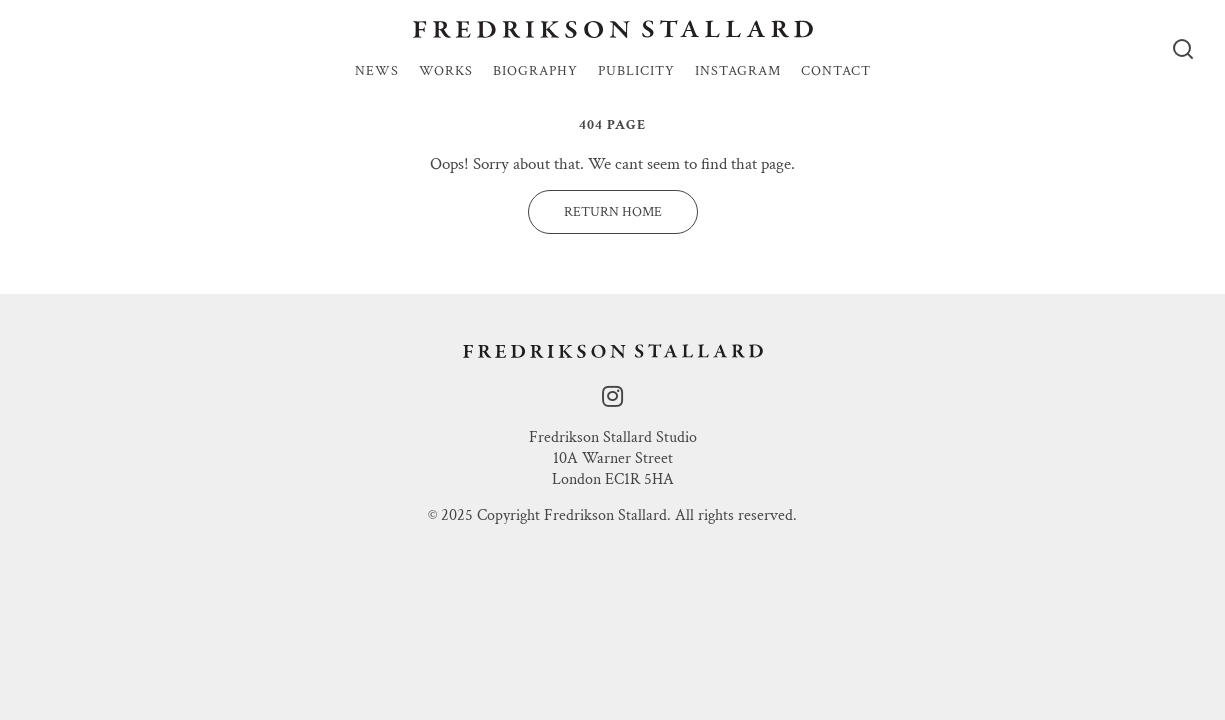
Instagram (738, 72)
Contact (836, 72)
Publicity (636, 72)
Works (446, 72)
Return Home (613, 212)
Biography (535, 72)
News (377, 72)
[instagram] (612, 397)
